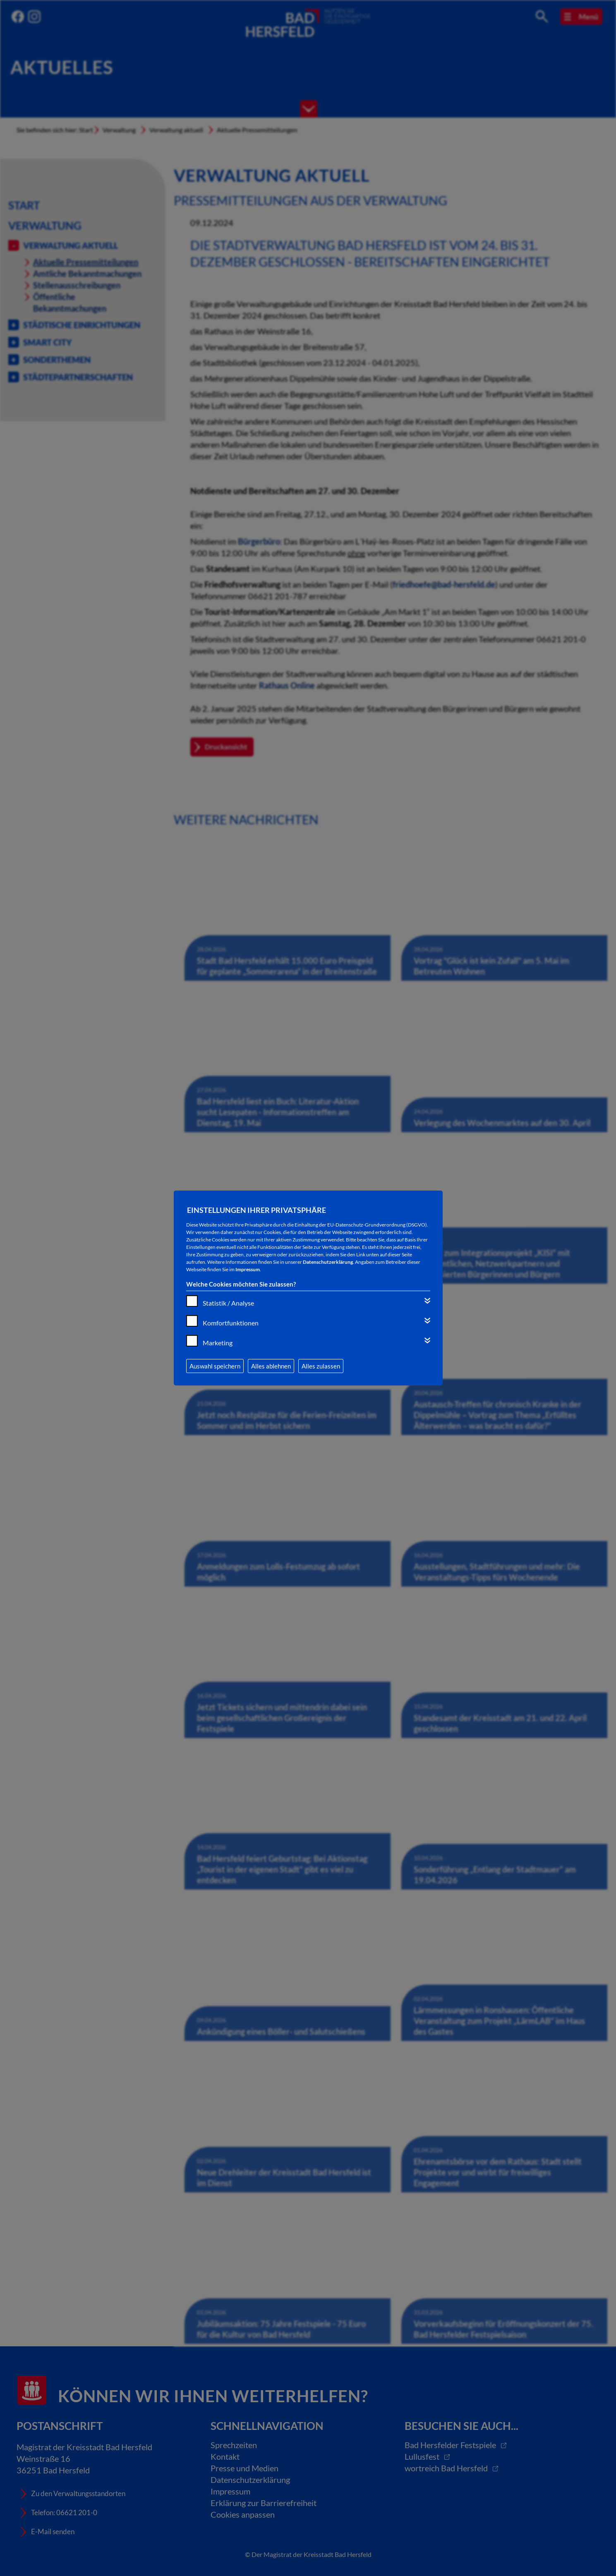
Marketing (217, 1343)
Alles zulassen (321, 1366)
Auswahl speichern (214, 1366)
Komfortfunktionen (231, 1323)
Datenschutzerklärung (328, 1262)
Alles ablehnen (271, 1366)
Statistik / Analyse (228, 1303)
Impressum (247, 1269)
